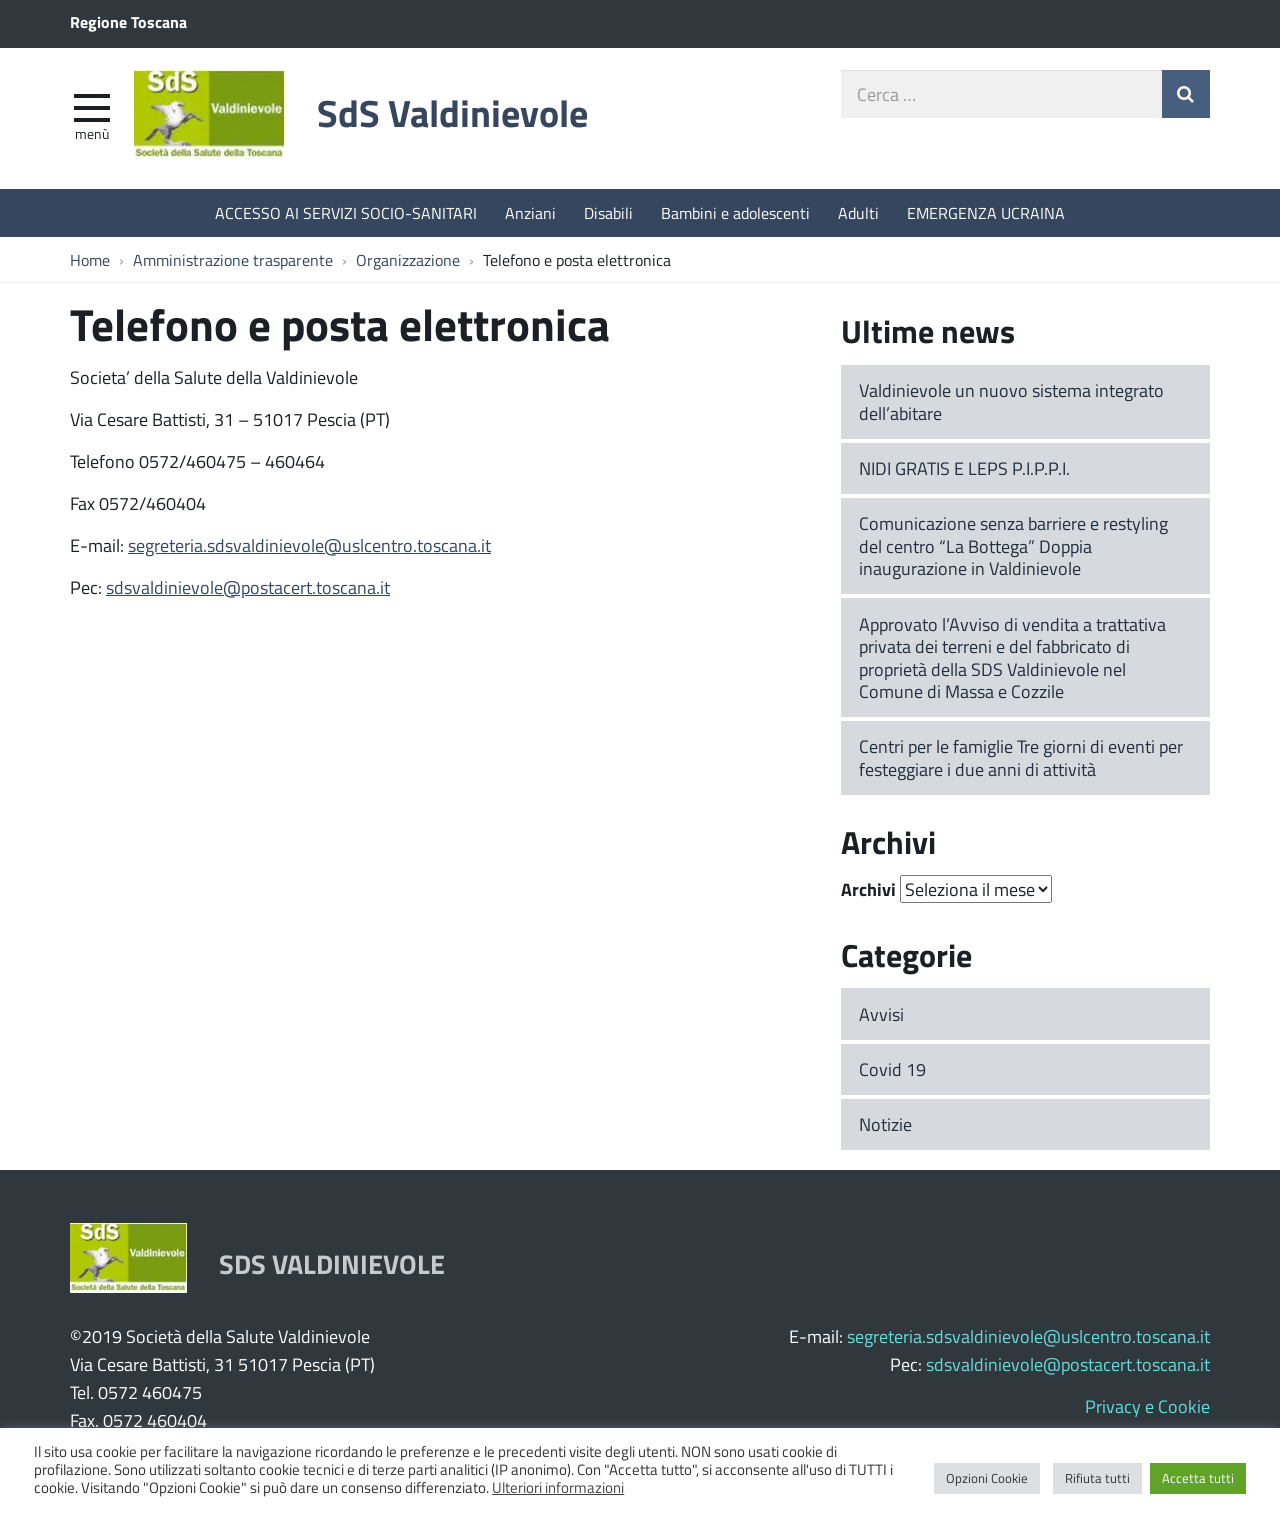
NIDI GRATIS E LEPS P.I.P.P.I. (964, 468)
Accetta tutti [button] (1198, 1478)
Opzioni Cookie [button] (987, 1478)
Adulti (858, 212)
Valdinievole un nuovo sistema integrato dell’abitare (1011, 401)
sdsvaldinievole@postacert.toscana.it (248, 587)
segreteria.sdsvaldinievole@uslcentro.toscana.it (309, 545)
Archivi (868, 889)
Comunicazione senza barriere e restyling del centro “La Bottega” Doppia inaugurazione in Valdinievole (1013, 545)
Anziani (530, 212)
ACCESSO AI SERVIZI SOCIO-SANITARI (346, 212)
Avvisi (881, 1014)
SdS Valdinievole (452, 112)
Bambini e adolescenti (735, 212)
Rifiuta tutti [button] (1097, 1478)
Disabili (608, 212)
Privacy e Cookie (1147, 1406)
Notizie (885, 1124)
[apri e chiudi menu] (92, 106)
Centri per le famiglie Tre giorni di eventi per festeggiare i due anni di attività (1021, 757)
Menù (92, 133)
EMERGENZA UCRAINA (986, 212)
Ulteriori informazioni (558, 1487)
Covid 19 (892, 1069)
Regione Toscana (128, 21)
